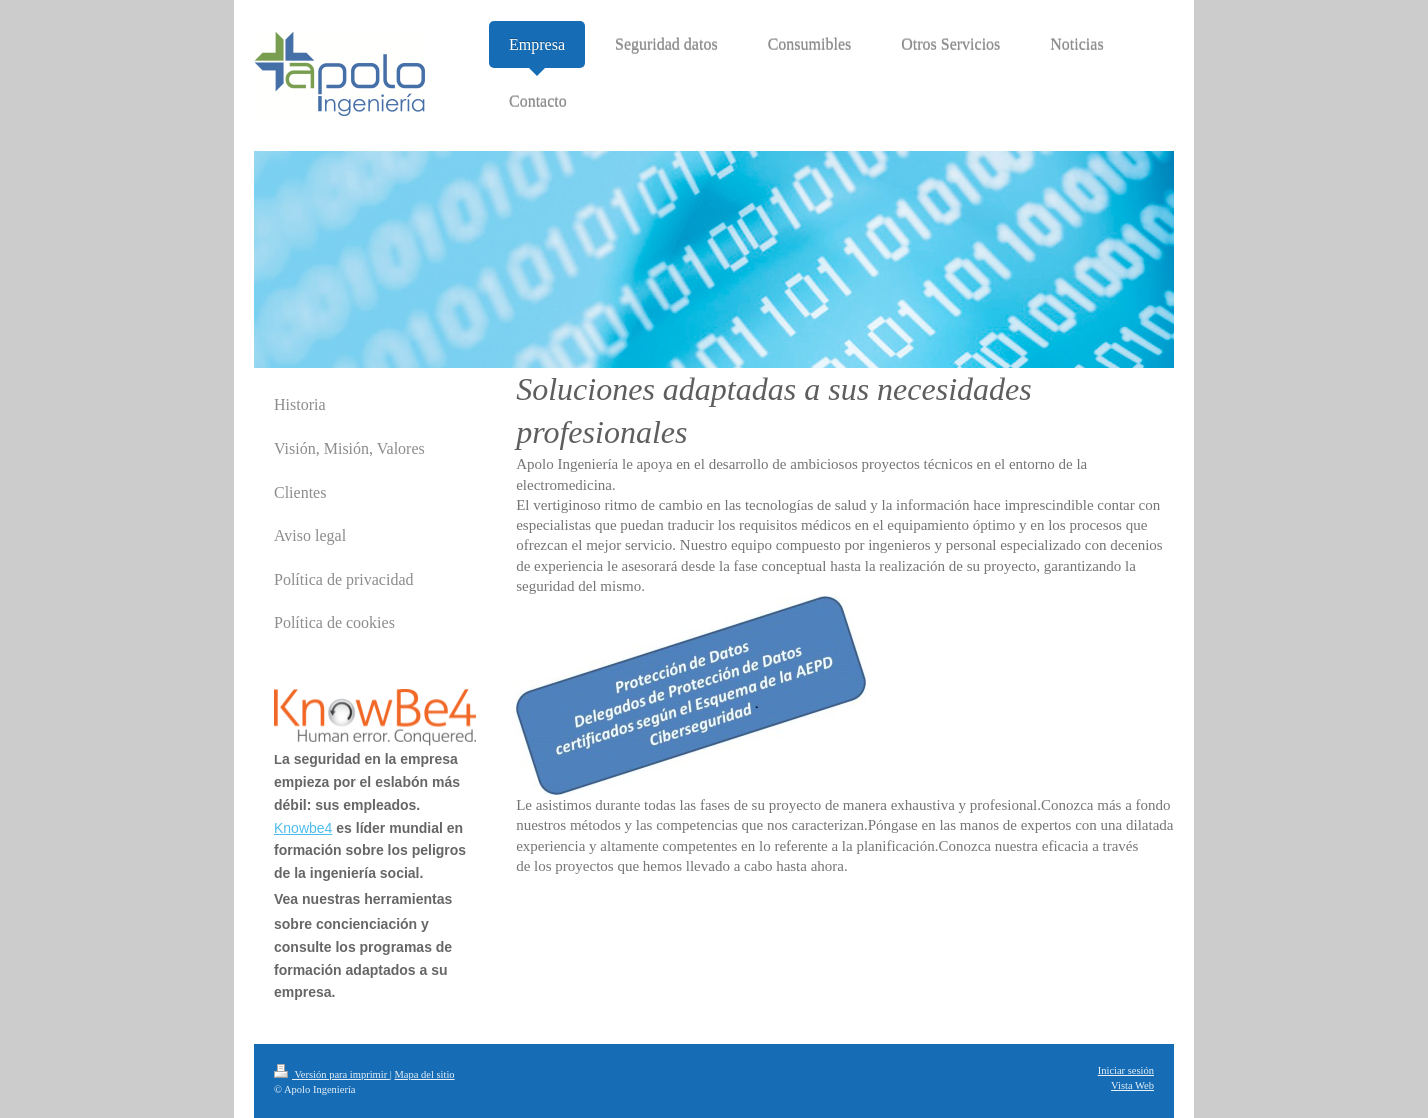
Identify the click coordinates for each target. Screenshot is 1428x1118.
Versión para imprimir (332, 1074)
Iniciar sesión (1126, 1070)
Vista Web (1132, 1085)
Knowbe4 (303, 828)
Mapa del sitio (425, 1074)
